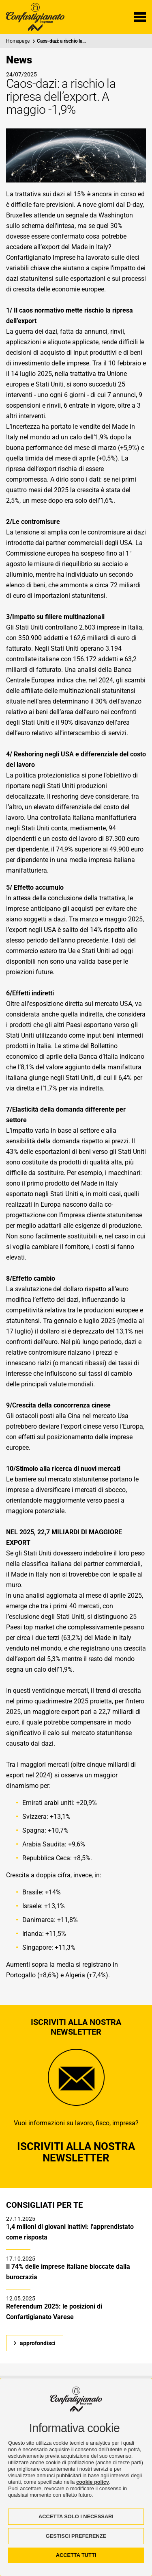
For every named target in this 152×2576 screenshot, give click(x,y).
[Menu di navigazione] (140, 17)
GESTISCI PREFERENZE (76, 2536)
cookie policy (92, 2482)
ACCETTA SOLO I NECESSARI (76, 2516)
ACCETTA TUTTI (76, 2555)
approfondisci (38, 2343)
